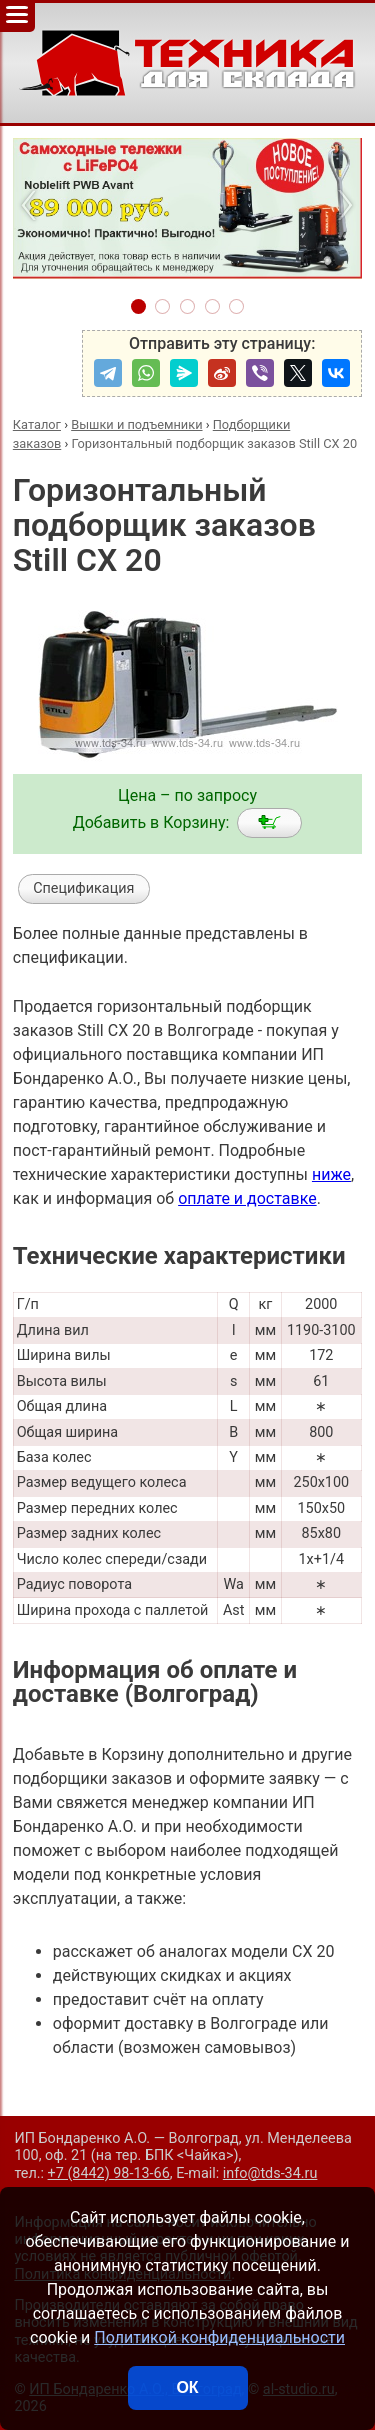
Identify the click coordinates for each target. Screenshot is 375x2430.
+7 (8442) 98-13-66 (109, 2173)
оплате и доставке (247, 1198)
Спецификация (83, 888)
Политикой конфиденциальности (219, 2337)
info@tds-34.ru (270, 2173)
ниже (331, 1174)
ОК (187, 2387)
